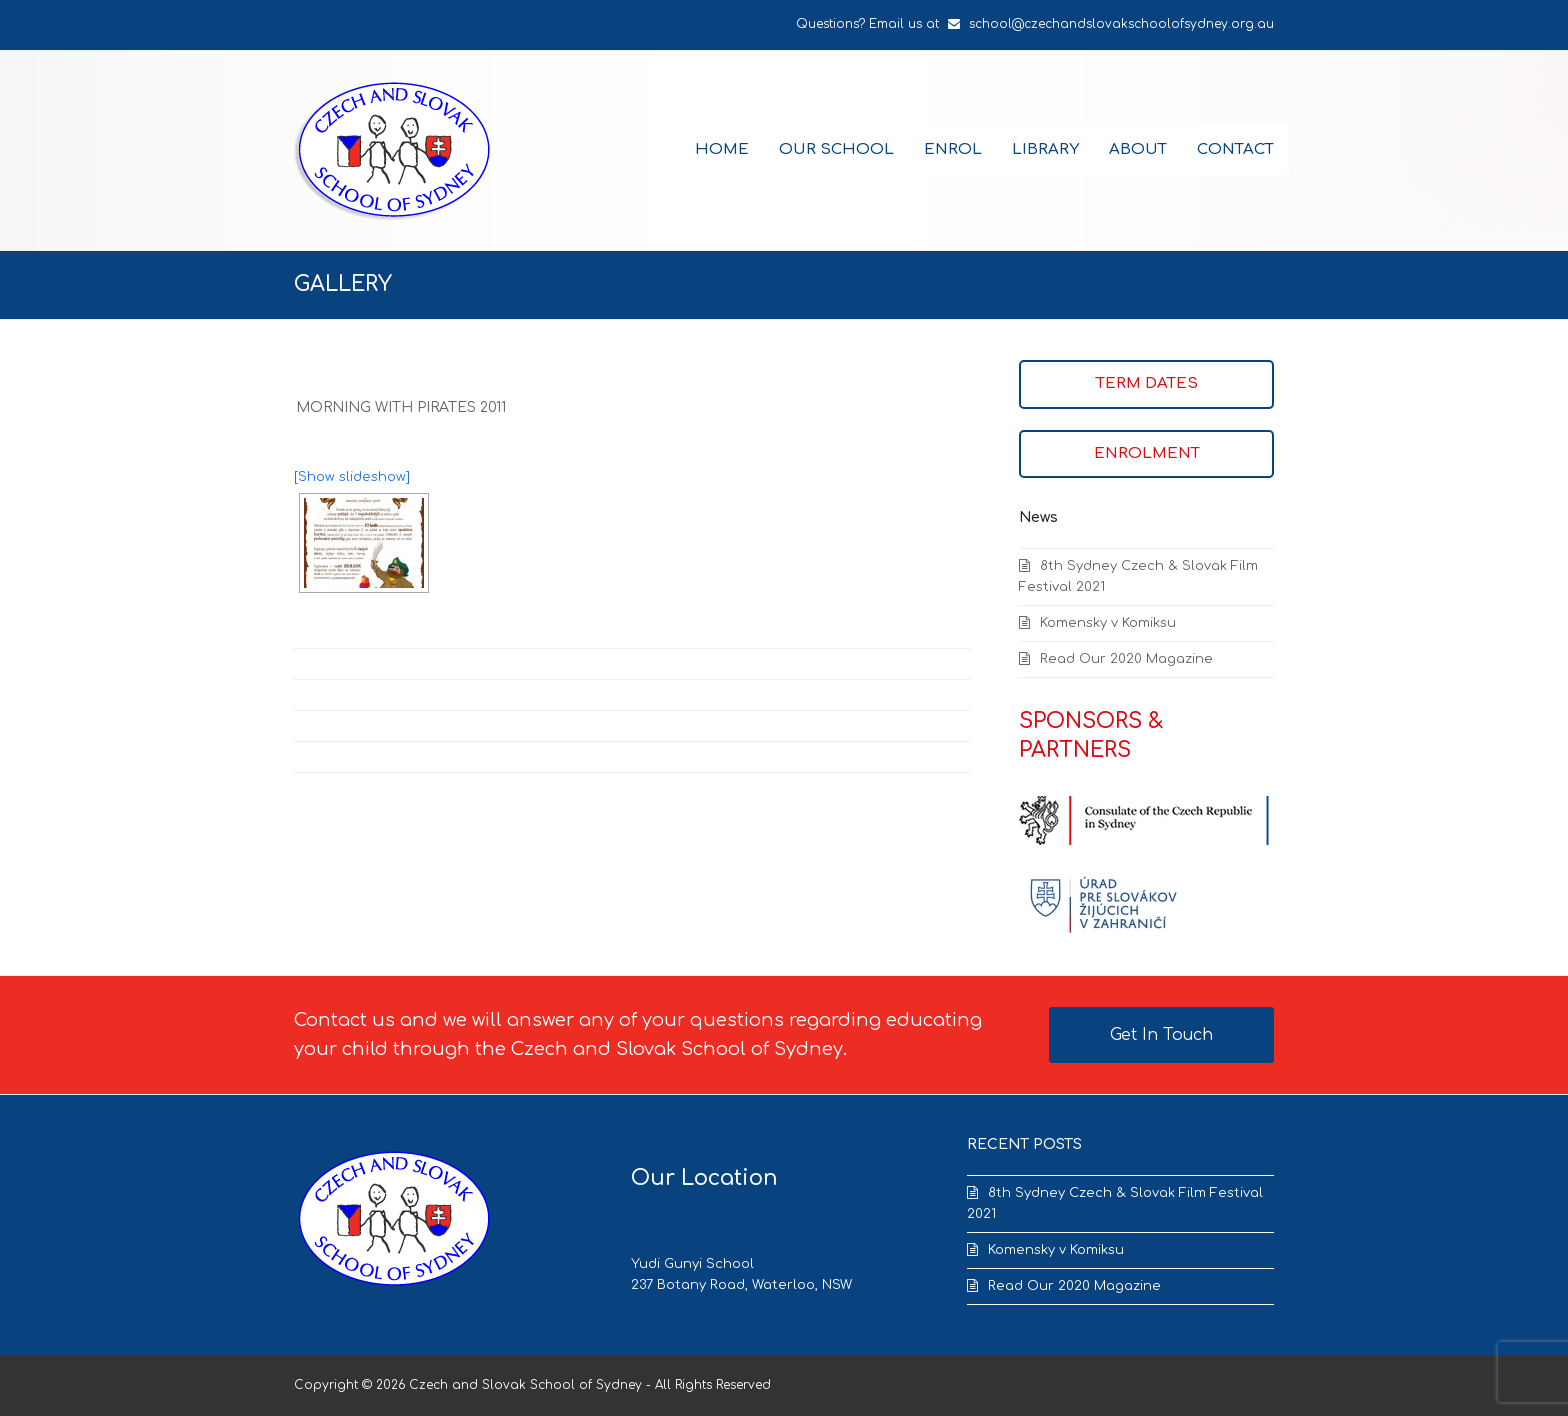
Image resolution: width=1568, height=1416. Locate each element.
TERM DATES (1147, 383)
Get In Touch (1161, 1035)
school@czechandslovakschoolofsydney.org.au (1121, 24)
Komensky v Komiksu (1108, 623)
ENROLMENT (1147, 453)
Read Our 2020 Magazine (1126, 659)
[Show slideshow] (352, 477)
